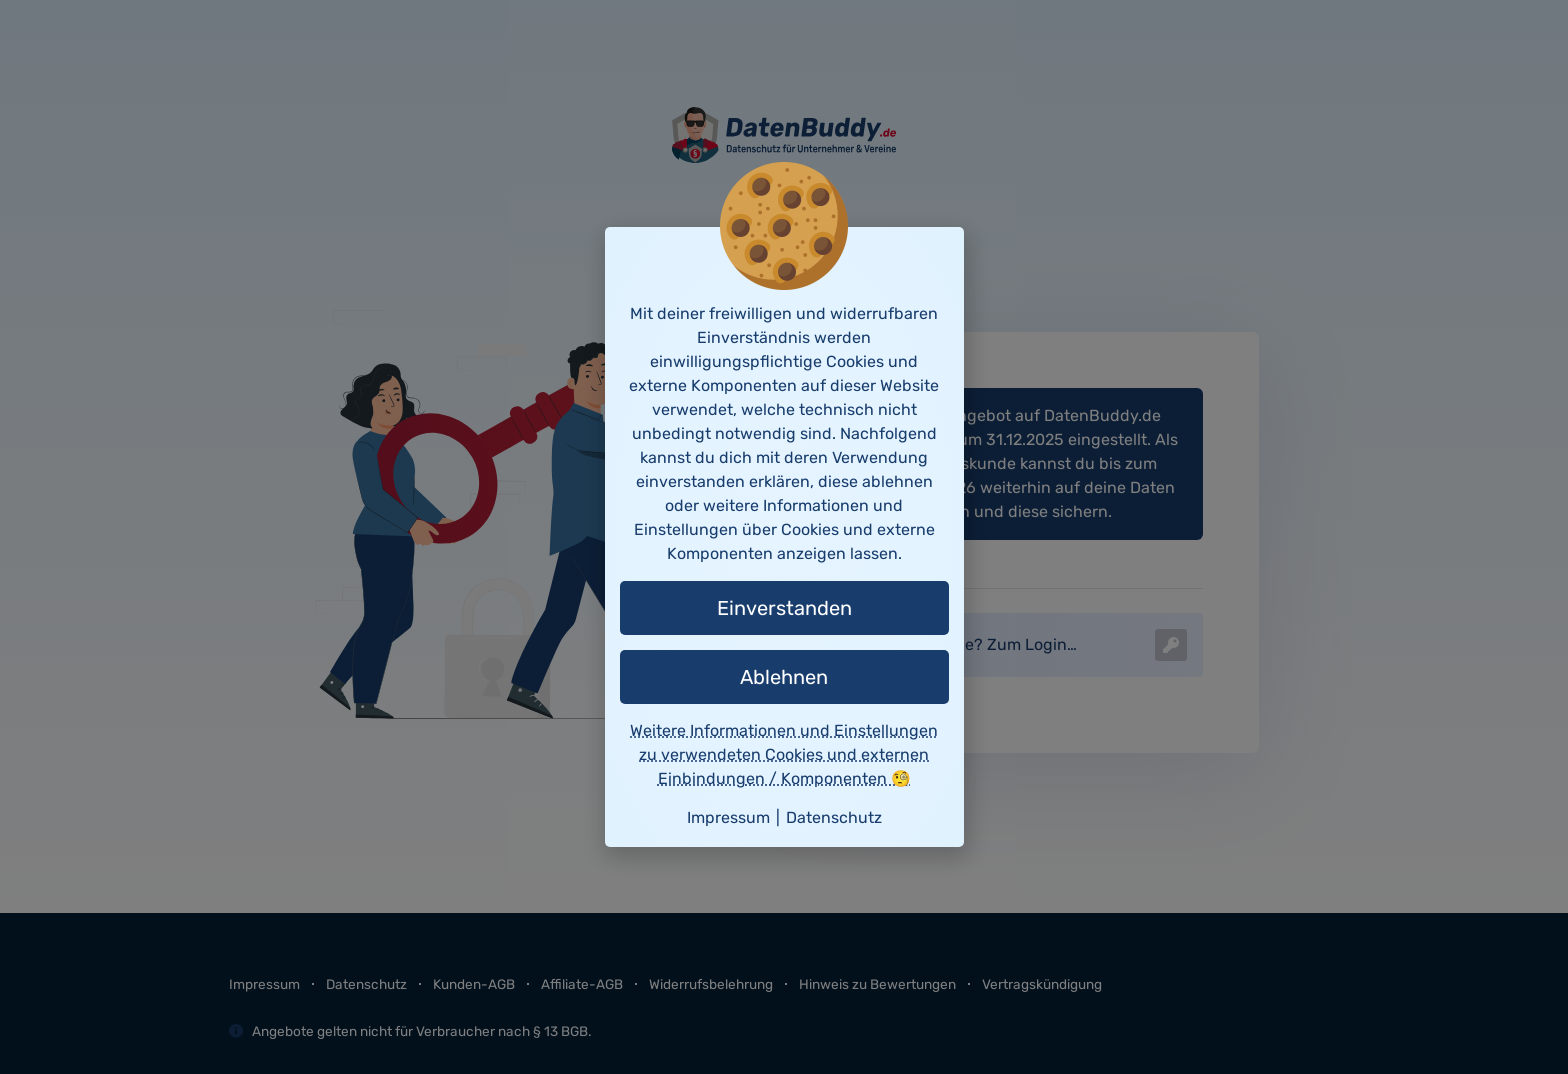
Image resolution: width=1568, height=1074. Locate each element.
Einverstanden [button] (784, 608)
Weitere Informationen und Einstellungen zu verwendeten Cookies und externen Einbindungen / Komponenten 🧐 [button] (784, 754)
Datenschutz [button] (834, 817)
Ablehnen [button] (784, 677)
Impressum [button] (728, 817)
